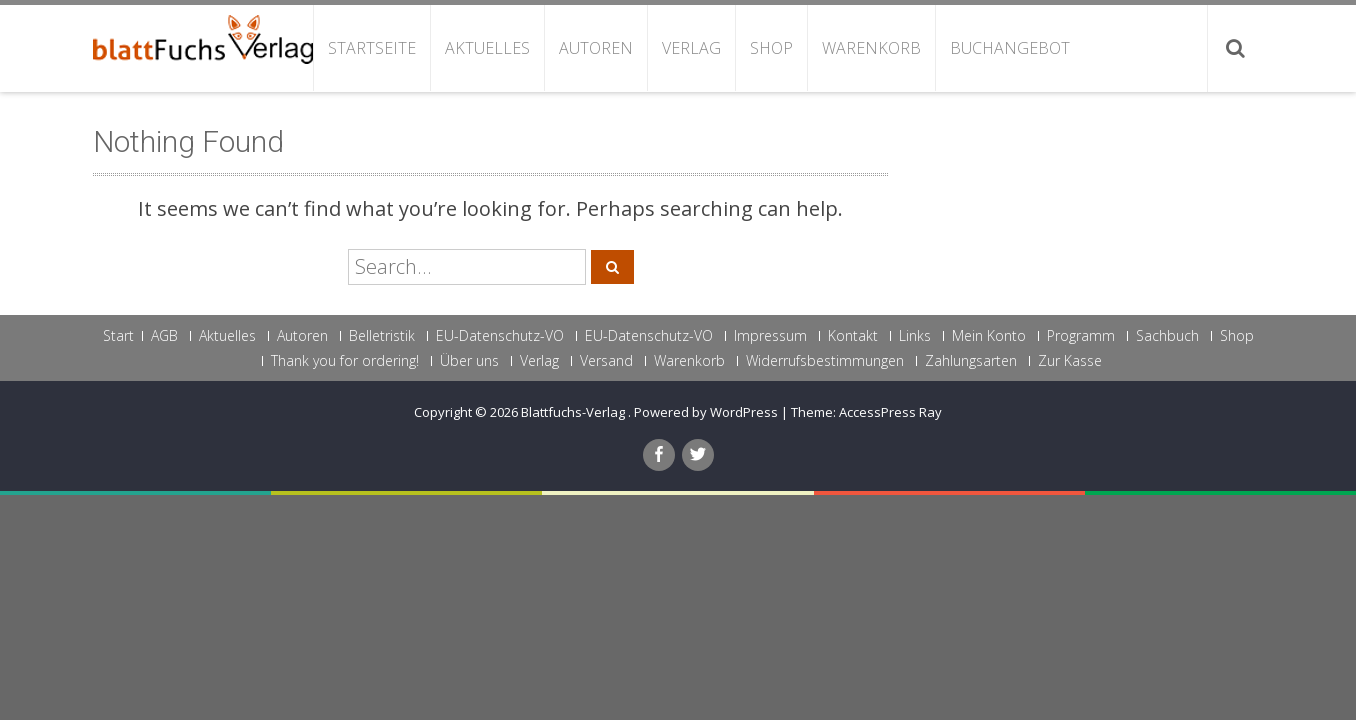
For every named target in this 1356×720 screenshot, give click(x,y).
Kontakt (853, 336)
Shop (771, 48)
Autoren (596, 48)
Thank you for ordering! (345, 361)
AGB (164, 336)
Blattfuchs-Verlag (574, 412)
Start (118, 336)
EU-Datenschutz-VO (500, 336)
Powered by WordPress (706, 412)
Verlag (691, 48)
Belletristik (382, 336)
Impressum (770, 336)
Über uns (469, 361)
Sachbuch (1167, 336)
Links (915, 336)
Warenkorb (871, 48)
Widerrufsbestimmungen (825, 361)
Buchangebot (1010, 48)
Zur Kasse (1070, 361)
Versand (606, 361)
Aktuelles (487, 48)
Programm (1081, 336)
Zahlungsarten (971, 361)
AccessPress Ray (890, 412)
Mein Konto (989, 336)
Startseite (372, 48)
